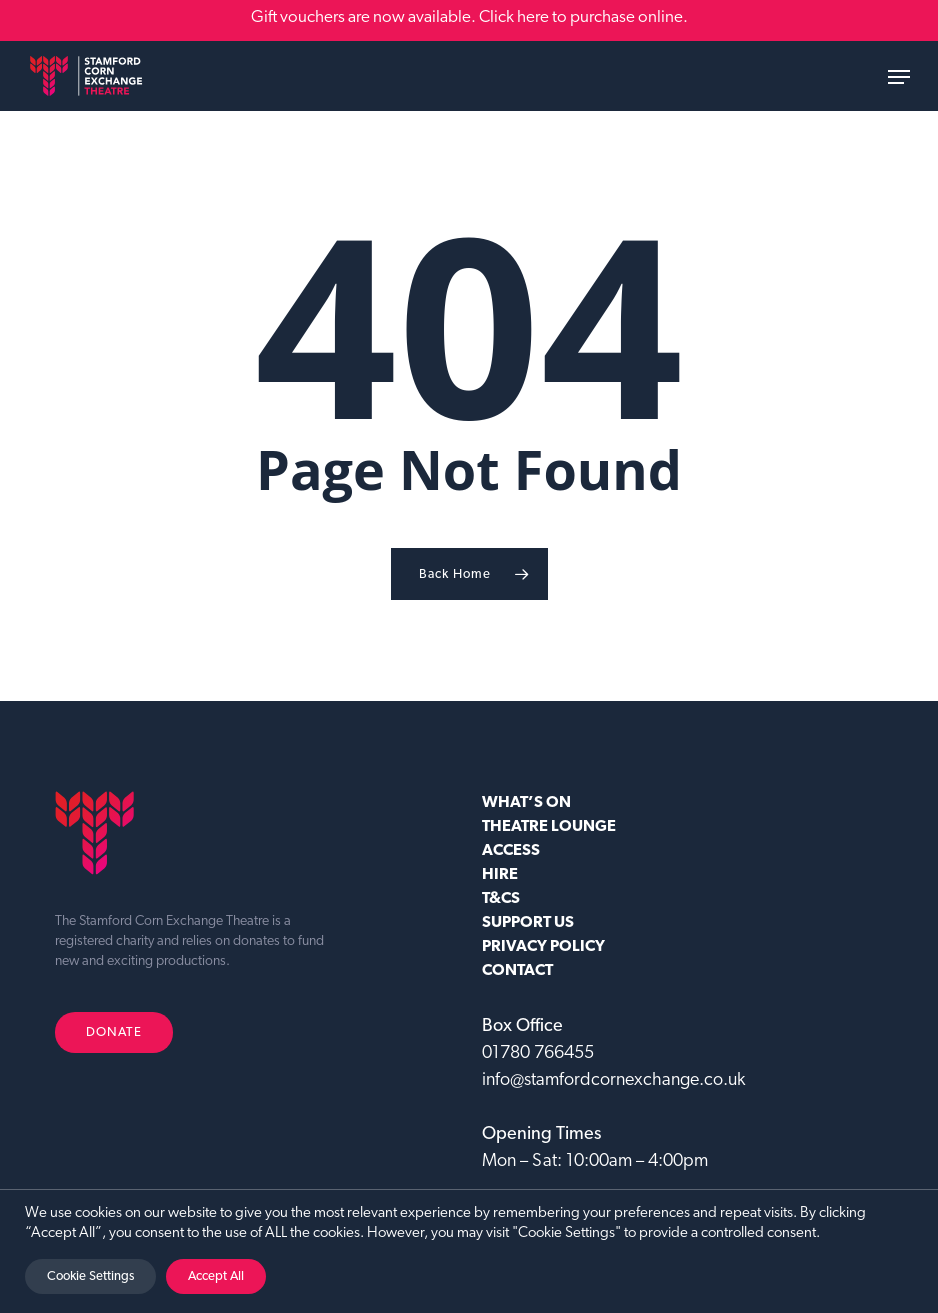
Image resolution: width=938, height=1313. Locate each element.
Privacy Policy (543, 947)
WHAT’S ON (526, 803)
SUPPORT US (528, 923)
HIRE (500, 875)
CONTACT (517, 971)
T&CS (501, 899)
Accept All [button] (216, 1276)
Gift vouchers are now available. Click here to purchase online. (469, 17)
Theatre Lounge (549, 827)
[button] (899, 77)
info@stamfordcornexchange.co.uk (613, 1080)
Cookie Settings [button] (90, 1276)
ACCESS (511, 851)
